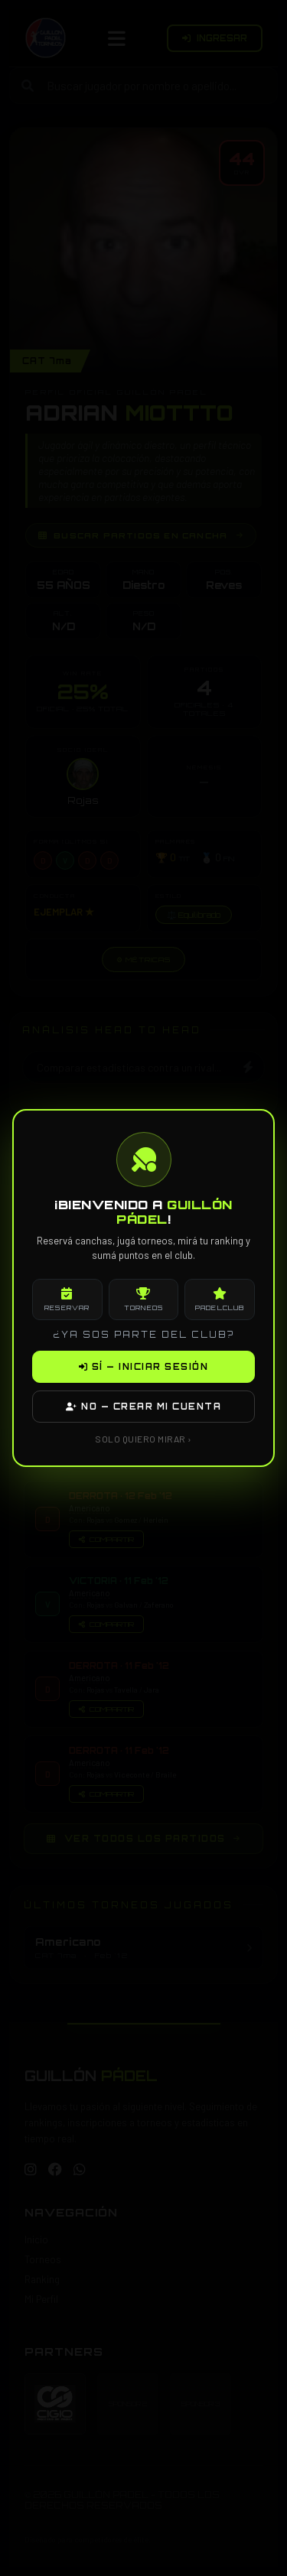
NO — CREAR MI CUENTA (143, 1406)
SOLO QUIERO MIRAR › (143, 1438)
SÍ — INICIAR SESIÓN (144, 1366)
